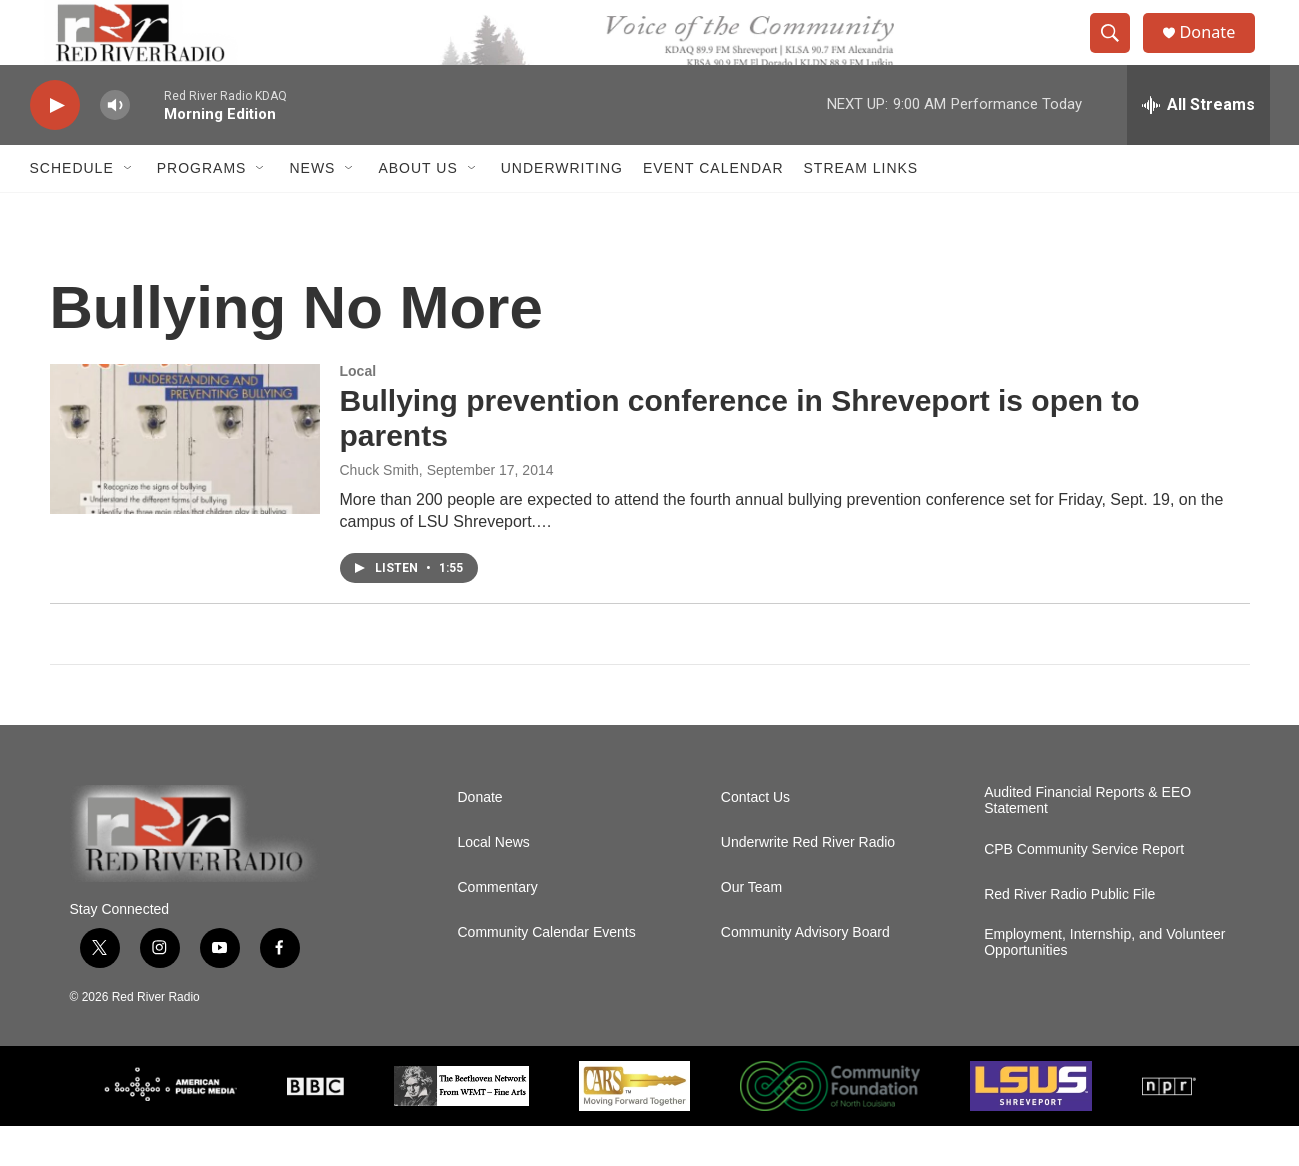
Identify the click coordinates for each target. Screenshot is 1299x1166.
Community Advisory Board (805, 972)
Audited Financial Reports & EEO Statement (1087, 840)
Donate (1219, 52)
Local (358, 411)
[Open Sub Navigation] (129, 208)
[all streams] (1198, 145)
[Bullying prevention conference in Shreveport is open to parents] (185, 479)
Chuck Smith (379, 510)
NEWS (312, 208)
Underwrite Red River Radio (808, 882)
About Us (417, 208)
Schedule (72, 208)
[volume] (115, 145)
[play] (55, 145)
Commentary (498, 927)
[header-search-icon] (1118, 53)
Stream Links (861, 208)
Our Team (751, 927)
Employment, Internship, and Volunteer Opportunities (1104, 982)
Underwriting (562, 208)
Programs (202, 208)
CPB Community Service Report (1084, 889)
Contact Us (755, 837)
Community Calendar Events (547, 972)
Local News (494, 882)
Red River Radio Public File (1069, 934)
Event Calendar (713, 208)
